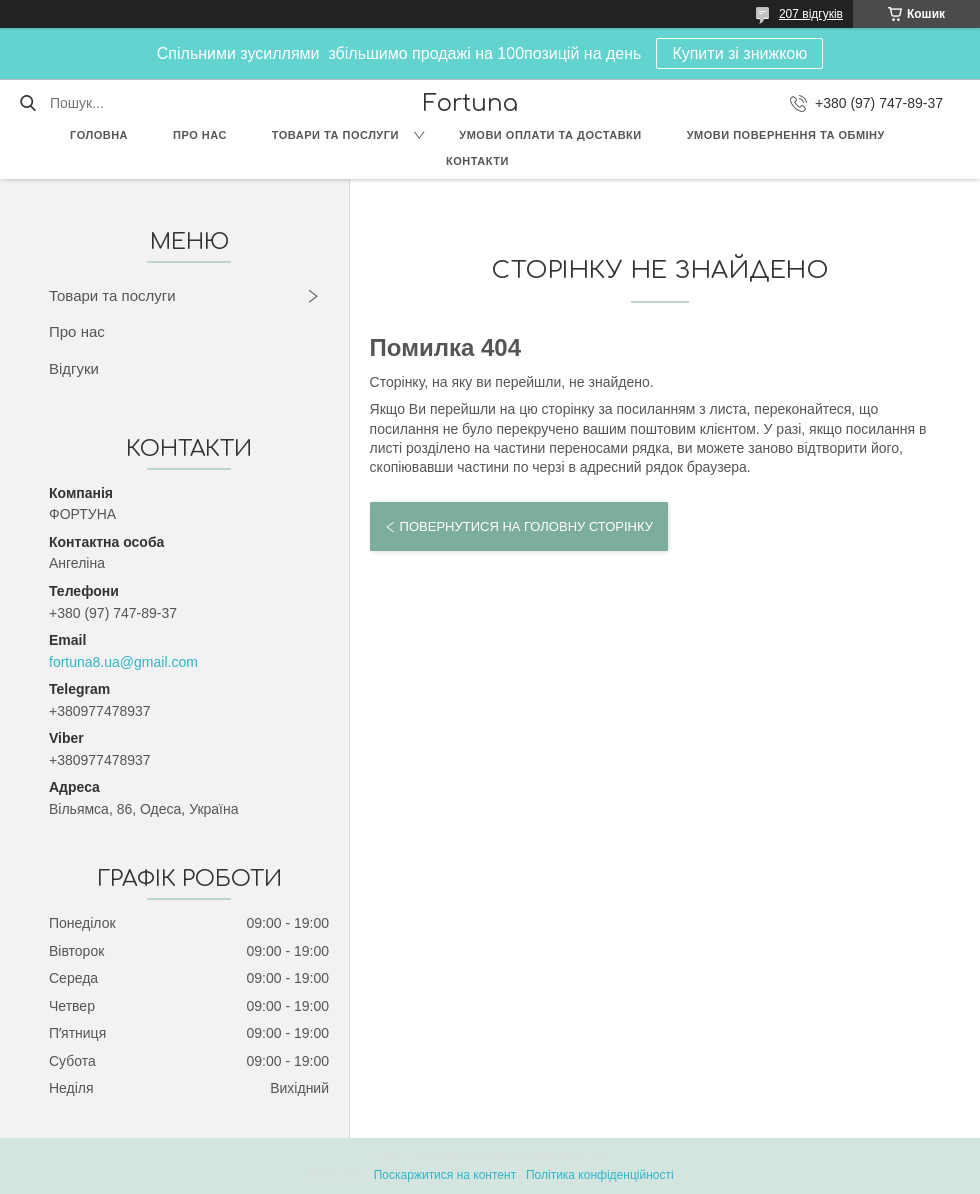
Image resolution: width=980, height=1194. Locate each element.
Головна (99, 135)
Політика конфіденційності (600, 1175)
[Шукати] (27, 103)
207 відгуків (811, 14)
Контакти (477, 161)
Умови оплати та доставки (550, 135)
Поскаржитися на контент (445, 1175)
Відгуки (74, 368)
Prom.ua (583, 1157)
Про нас (200, 135)
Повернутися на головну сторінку (526, 526)
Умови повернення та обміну (786, 135)
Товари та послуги (335, 135)
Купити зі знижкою (739, 53)
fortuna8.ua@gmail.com (123, 662)
